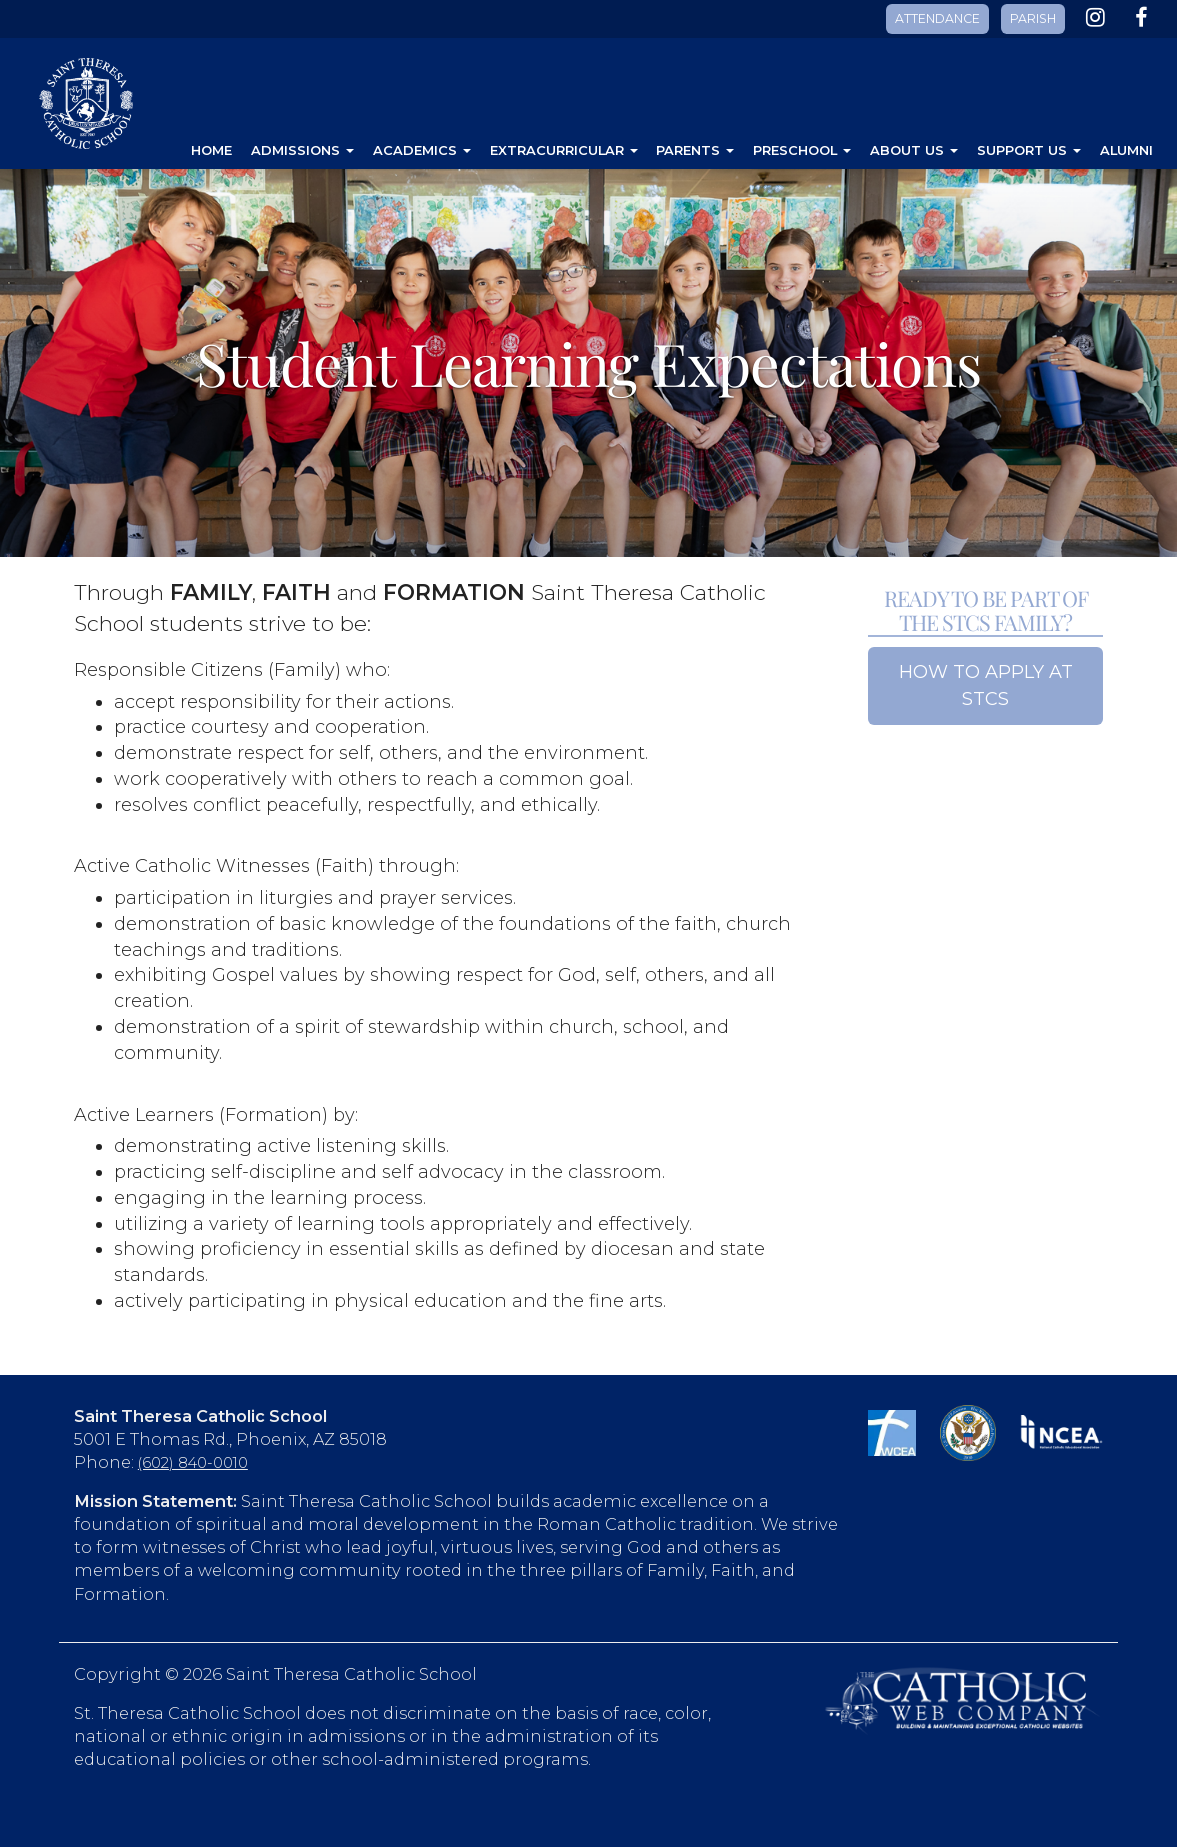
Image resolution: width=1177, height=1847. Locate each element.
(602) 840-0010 (193, 1463)
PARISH (1033, 18)
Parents (695, 150)
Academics (422, 150)
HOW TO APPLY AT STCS (986, 685)
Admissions (302, 150)
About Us (914, 150)
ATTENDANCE (937, 18)
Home (211, 150)
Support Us (1029, 150)
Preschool (802, 150)
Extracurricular (564, 150)
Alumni (1126, 150)
